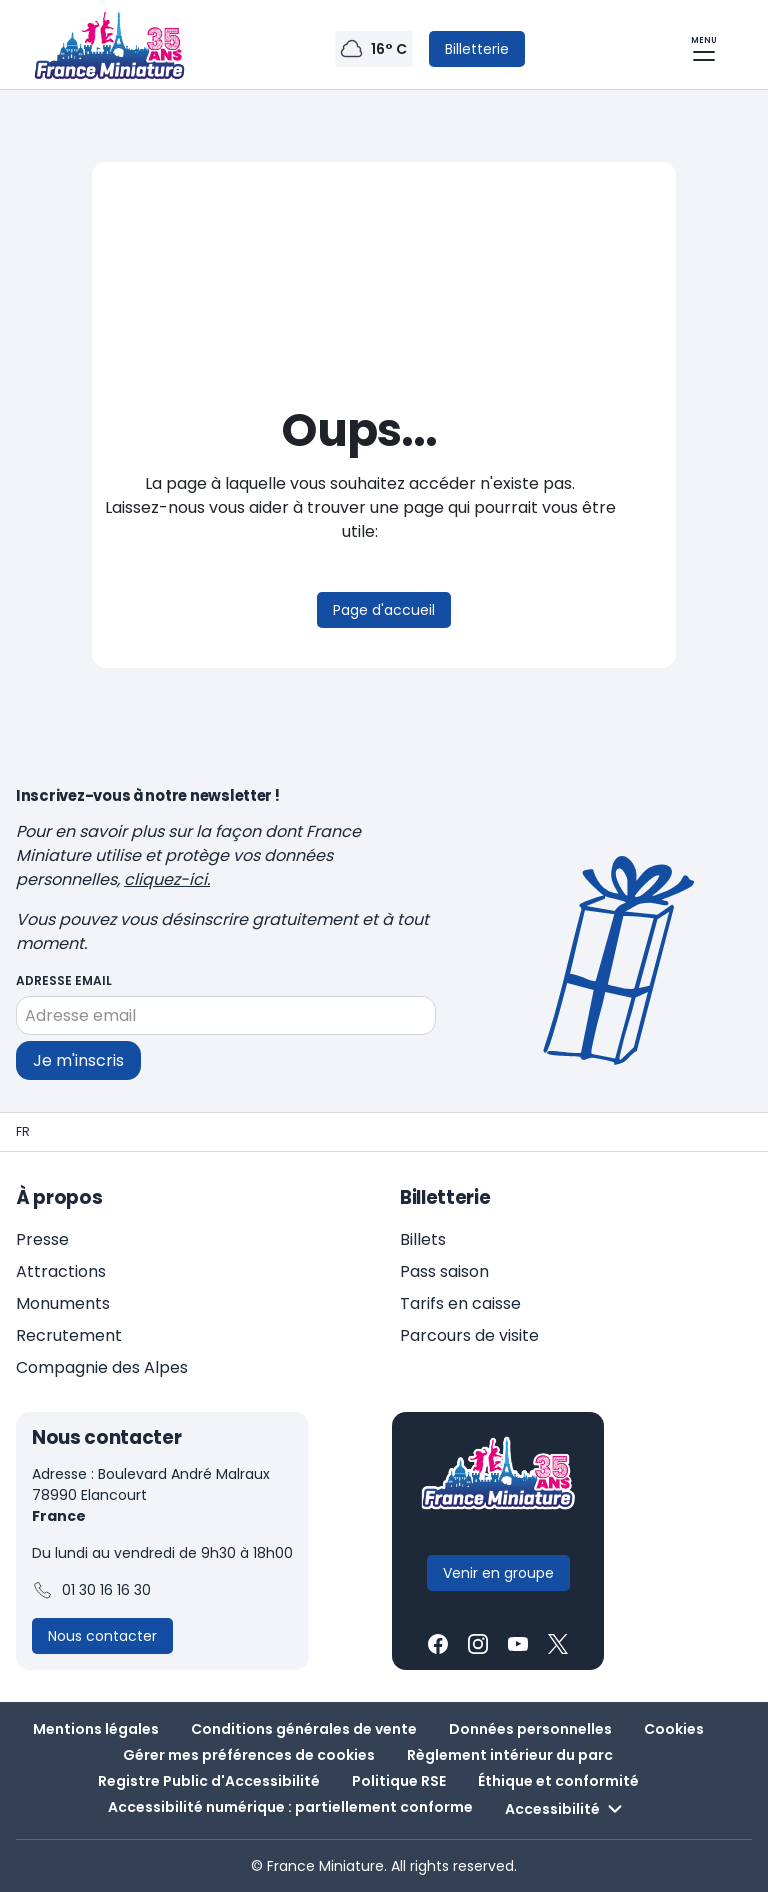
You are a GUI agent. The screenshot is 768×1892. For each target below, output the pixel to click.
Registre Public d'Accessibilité (209, 1781)
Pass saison (444, 1271)
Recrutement (69, 1335)
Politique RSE (399, 1781)
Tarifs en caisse (460, 1303)
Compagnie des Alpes (102, 1367)
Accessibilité (566, 1809)
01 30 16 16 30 (91, 1591)
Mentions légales (96, 1729)
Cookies (674, 1729)
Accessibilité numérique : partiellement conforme (290, 1807)
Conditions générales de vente (304, 1729)
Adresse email (64, 980)
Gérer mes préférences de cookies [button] (249, 1755)
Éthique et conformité (558, 1781)
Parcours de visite (469, 1335)
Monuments (63, 1303)
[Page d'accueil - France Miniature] (23, 1132)
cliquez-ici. (167, 879)
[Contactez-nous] (102, 1636)
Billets (423, 1239)
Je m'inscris (78, 1059)
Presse (42, 1239)
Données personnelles (530, 1729)
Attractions (61, 1271)
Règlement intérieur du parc (510, 1755)
